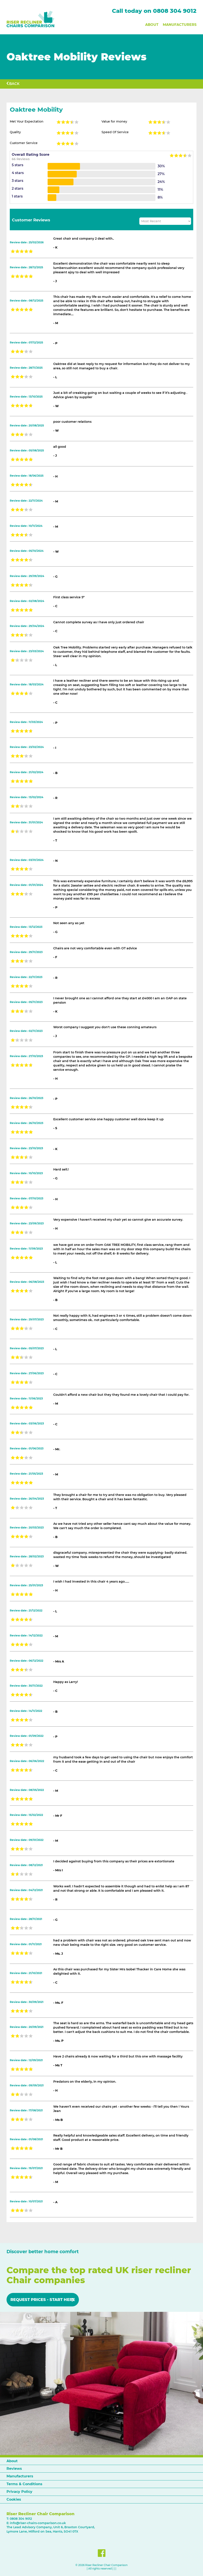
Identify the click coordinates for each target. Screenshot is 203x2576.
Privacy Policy (19, 2492)
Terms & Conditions (24, 2484)
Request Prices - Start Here (42, 2299)
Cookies (14, 2499)
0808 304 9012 (174, 10)
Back (14, 84)
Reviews (14, 2469)
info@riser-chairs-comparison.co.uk (38, 2523)
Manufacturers (179, 25)
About (151, 25)
